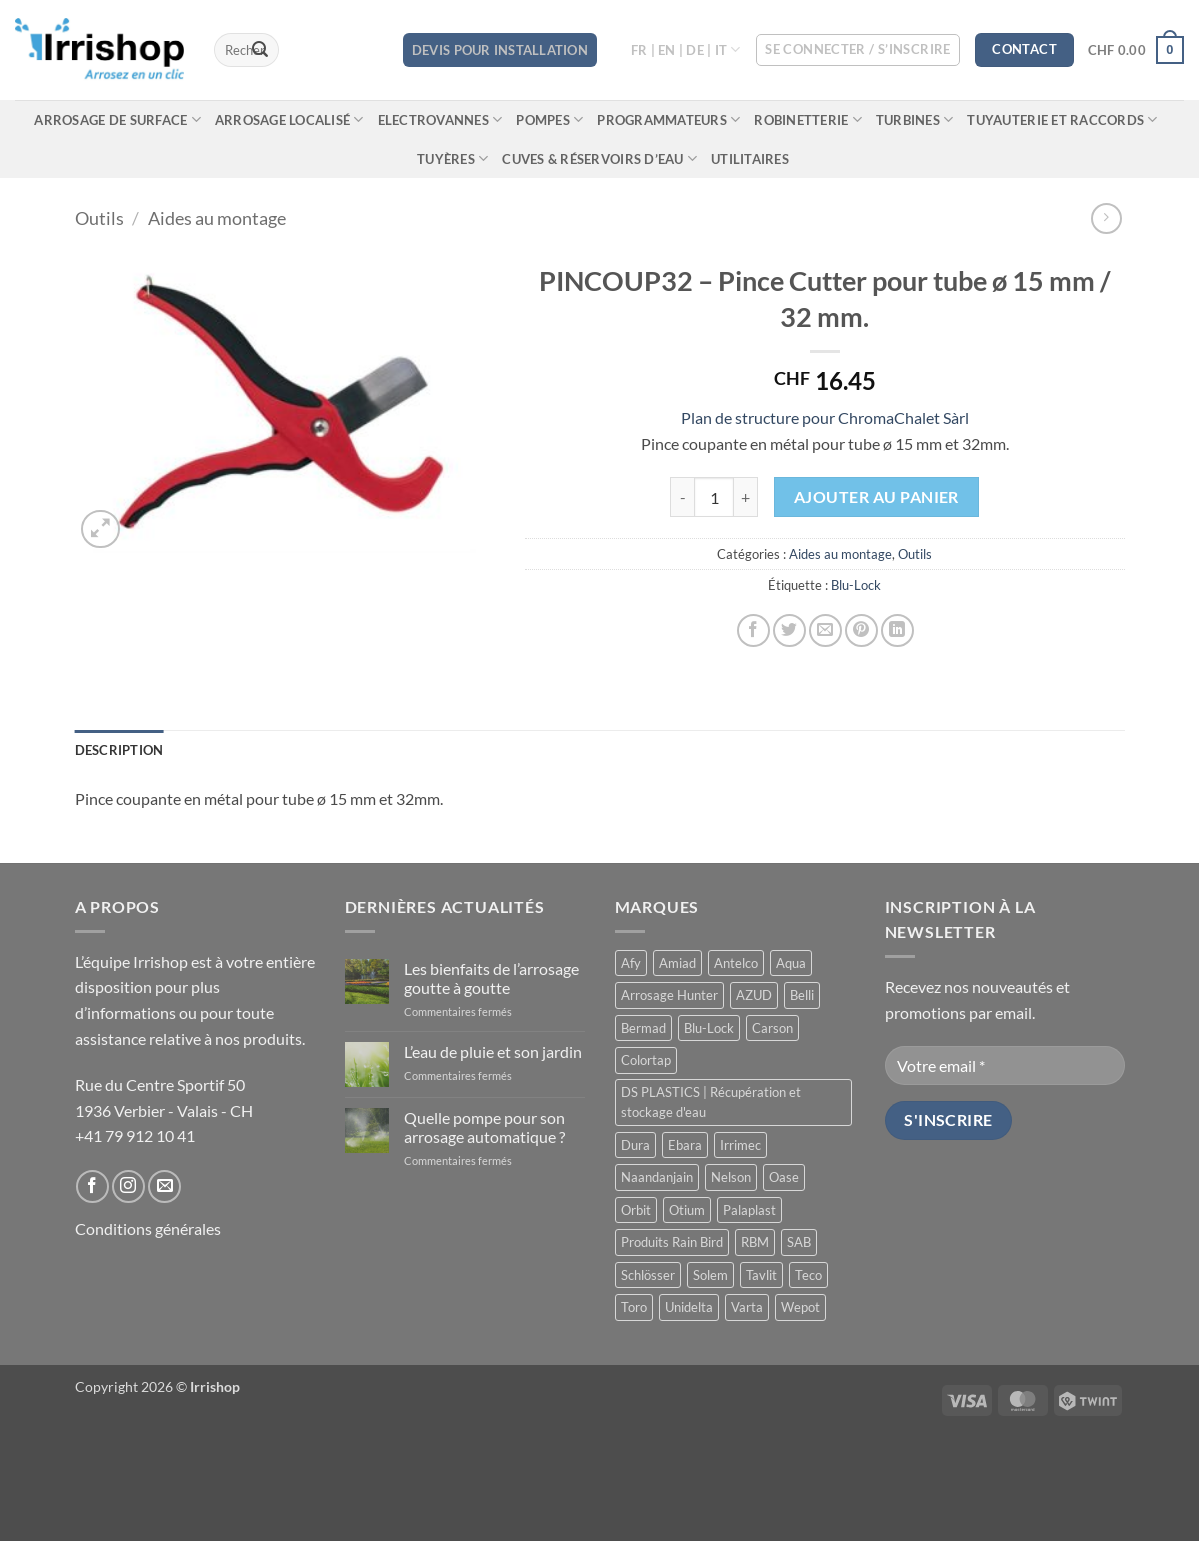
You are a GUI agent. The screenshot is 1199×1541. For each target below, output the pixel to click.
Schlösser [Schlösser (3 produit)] (648, 1275)
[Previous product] (1106, 218)
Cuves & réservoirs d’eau (599, 158)
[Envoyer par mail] (825, 630)
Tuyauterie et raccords (1062, 119)
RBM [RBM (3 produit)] (755, 1242)
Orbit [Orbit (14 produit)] (636, 1210)
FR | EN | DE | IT (686, 49)
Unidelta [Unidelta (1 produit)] (689, 1307)
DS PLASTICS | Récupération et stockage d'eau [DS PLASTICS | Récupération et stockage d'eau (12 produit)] (711, 1102)
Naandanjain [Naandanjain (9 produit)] (657, 1177)
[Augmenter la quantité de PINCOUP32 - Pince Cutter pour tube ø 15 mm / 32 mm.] (746, 497)
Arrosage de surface (117, 119)
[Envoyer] (260, 50)
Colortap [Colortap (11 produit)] (646, 1060)
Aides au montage (217, 218)
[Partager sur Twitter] (789, 630)
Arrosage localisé (289, 119)
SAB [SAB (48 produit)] (799, 1242)
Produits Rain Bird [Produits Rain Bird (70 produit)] (672, 1242)
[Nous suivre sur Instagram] (128, 1186)
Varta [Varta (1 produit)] (747, 1307)
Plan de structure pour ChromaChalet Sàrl (825, 417)
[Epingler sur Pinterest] (861, 630)
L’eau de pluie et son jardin (493, 1051)
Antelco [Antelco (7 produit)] (736, 963)
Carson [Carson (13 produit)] (772, 1028)
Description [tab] (119, 750)
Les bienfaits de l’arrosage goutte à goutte (491, 978)
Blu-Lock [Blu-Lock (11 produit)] (709, 1028)
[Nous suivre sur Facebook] (92, 1186)
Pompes (549, 119)
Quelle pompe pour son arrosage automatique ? (484, 1127)
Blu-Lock (856, 585)
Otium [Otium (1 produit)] (687, 1210)
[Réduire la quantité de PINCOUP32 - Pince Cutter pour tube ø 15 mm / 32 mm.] (682, 497)
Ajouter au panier (876, 497)
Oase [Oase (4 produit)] (784, 1177)
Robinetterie (808, 119)
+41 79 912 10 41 (135, 1135)
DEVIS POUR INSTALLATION (500, 50)
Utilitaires (750, 159)
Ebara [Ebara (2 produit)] (685, 1145)
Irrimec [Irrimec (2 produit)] (740, 1145)
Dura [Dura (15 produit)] (635, 1145)
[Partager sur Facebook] (753, 630)
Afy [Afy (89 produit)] (631, 963)
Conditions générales (148, 1228)
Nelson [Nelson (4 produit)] (731, 1177)
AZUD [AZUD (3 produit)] (754, 995)
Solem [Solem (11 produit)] (710, 1275)
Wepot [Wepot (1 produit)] (800, 1307)
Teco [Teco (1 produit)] (808, 1275)
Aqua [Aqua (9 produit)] (791, 963)
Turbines (915, 119)
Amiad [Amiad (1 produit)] (677, 963)
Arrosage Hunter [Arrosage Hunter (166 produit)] (669, 995)
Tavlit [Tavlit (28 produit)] (761, 1275)
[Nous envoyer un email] (164, 1186)
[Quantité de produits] (714, 497)
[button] (858, 50)
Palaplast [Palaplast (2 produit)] (749, 1210)
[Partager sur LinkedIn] (897, 630)
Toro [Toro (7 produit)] (634, 1307)
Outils (99, 218)
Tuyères (452, 158)
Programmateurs (668, 119)
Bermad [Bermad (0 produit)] (643, 1028)
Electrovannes (440, 119)
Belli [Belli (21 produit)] (802, 995)
